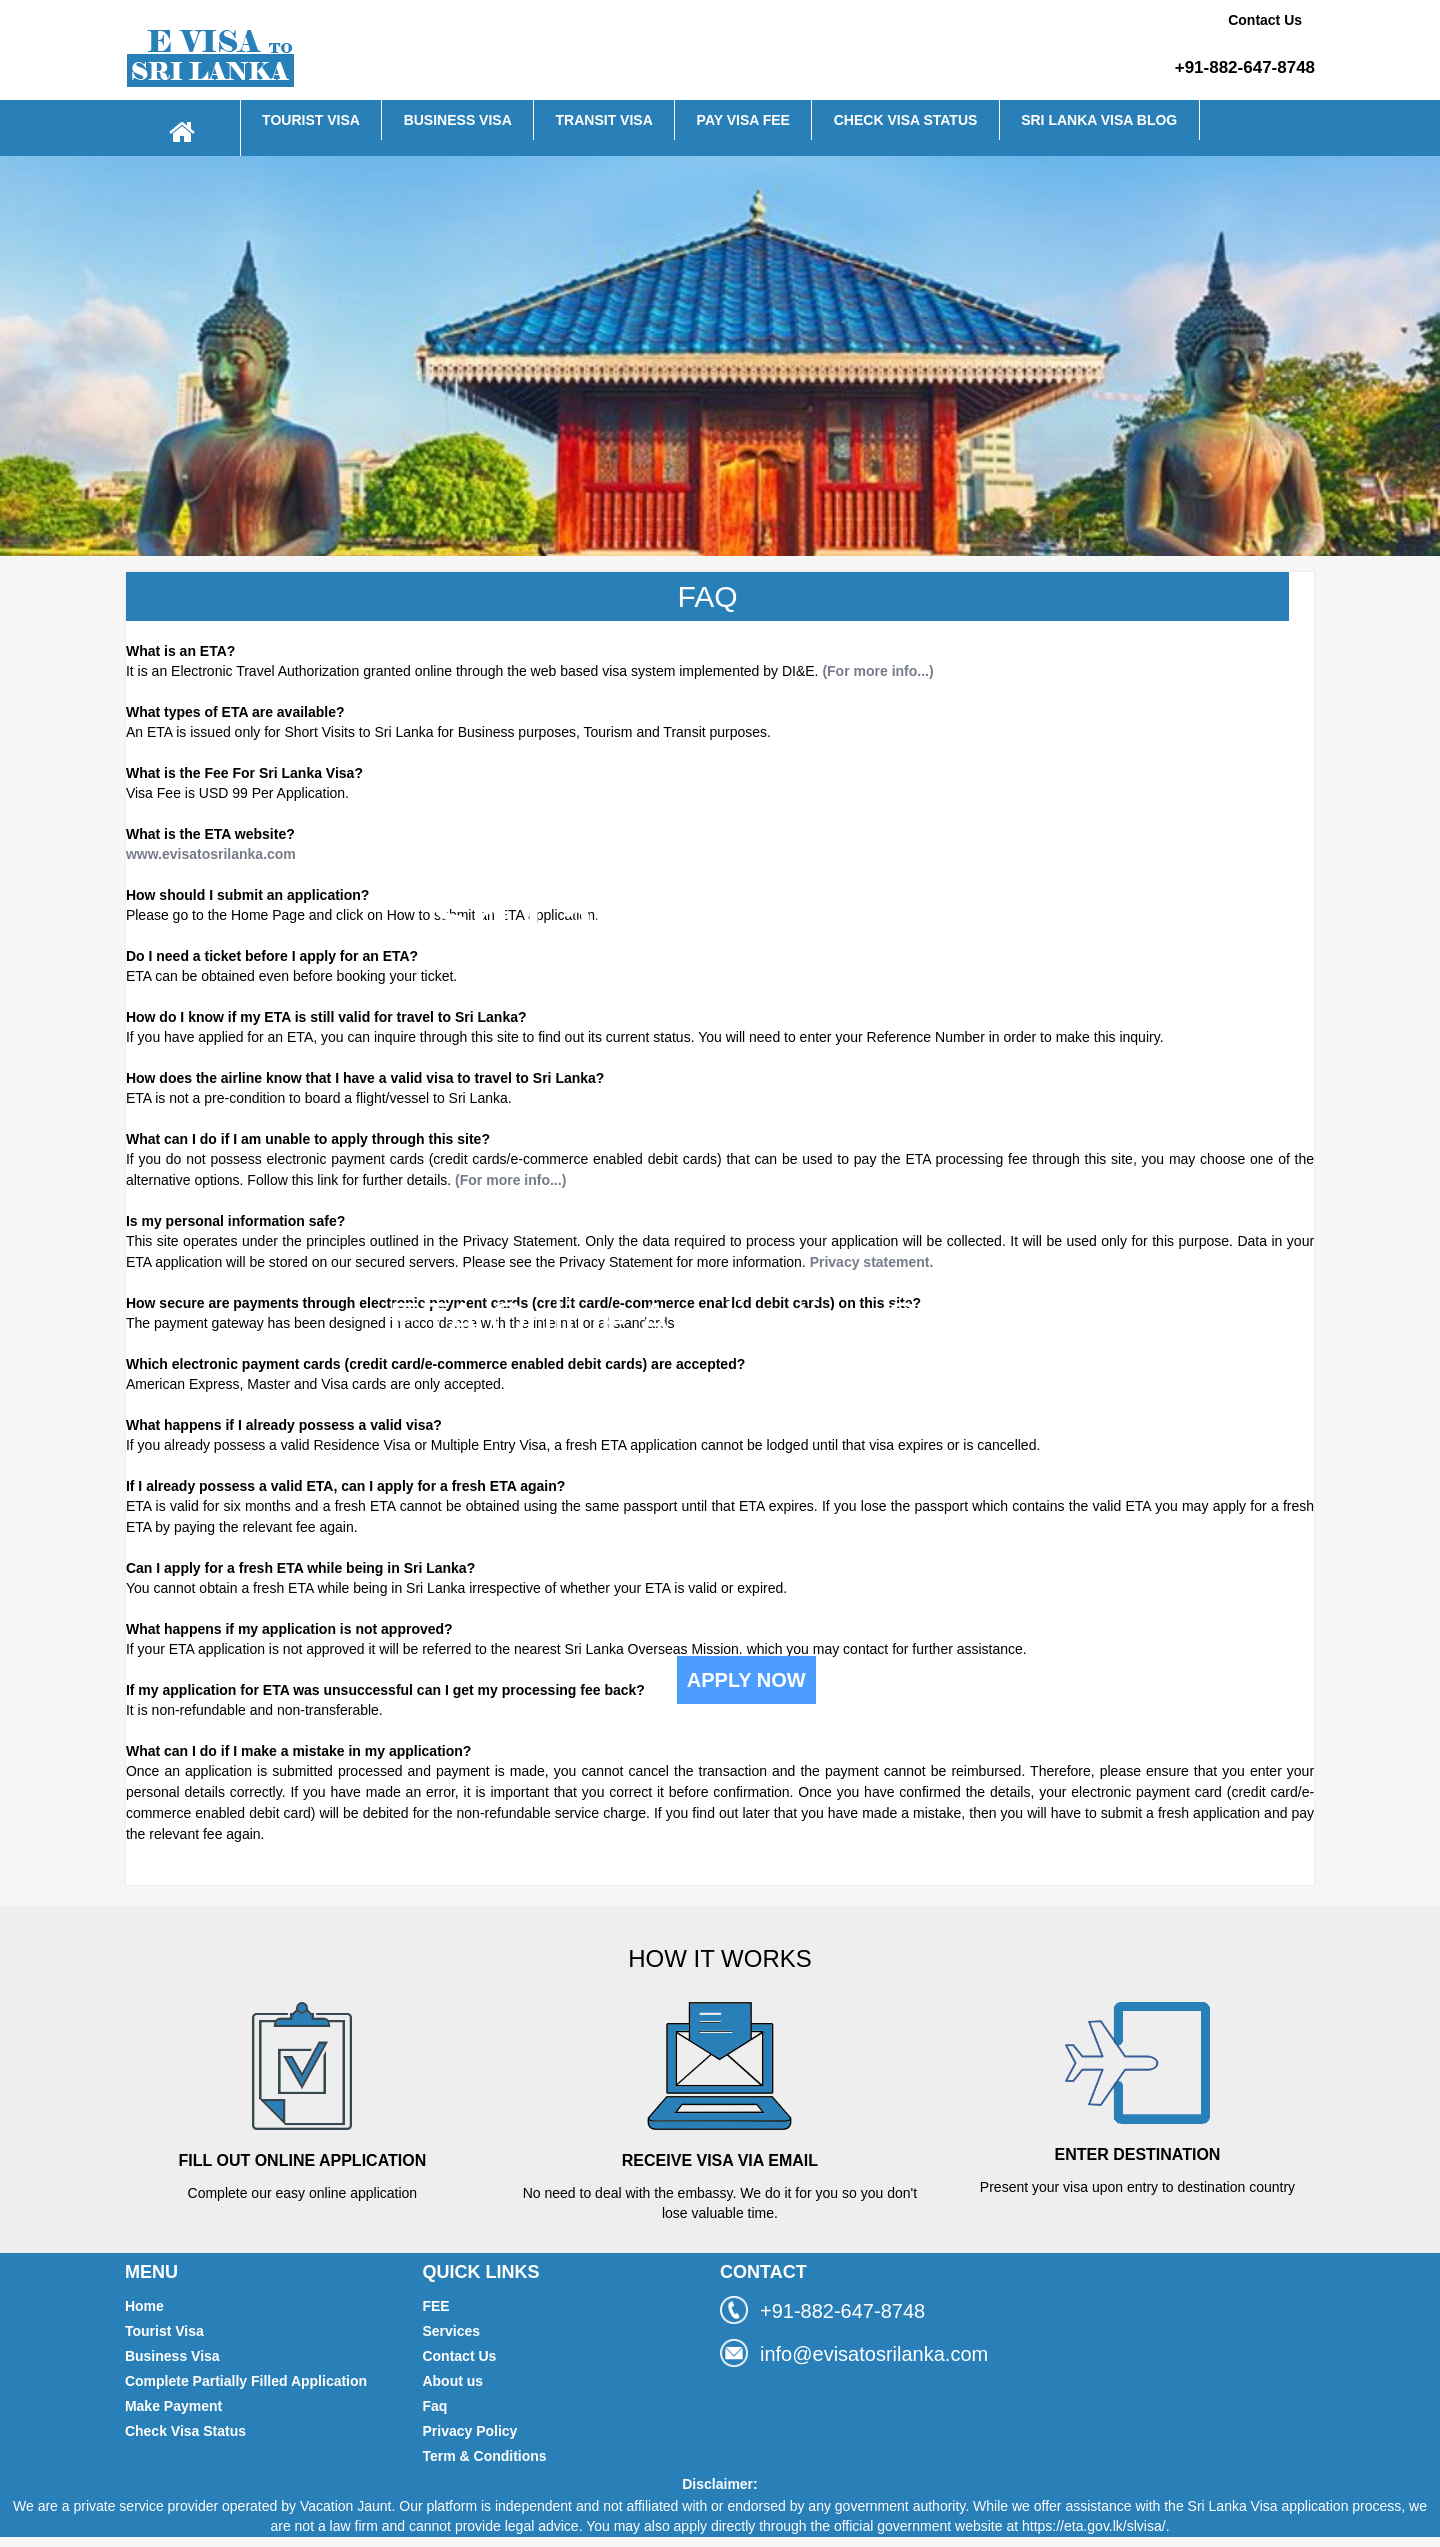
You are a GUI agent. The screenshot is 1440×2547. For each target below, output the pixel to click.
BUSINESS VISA (458, 120)
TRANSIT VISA (604, 120)
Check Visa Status (185, 2431)
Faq (434, 2406)
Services (451, 2331)
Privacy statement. (872, 1262)
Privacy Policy (469, 2431)
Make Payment (173, 2406)
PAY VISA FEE (743, 120)
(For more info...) (877, 671)
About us (452, 2381)
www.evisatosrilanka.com (211, 854)
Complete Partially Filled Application (246, 2381)
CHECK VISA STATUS (906, 120)
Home (144, 2306)
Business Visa (172, 2356)
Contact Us (1265, 20)
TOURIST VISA (311, 120)
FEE (435, 2306)
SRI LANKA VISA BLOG (1099, 120)
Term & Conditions (484, 2456)
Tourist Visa (164, 2331)
